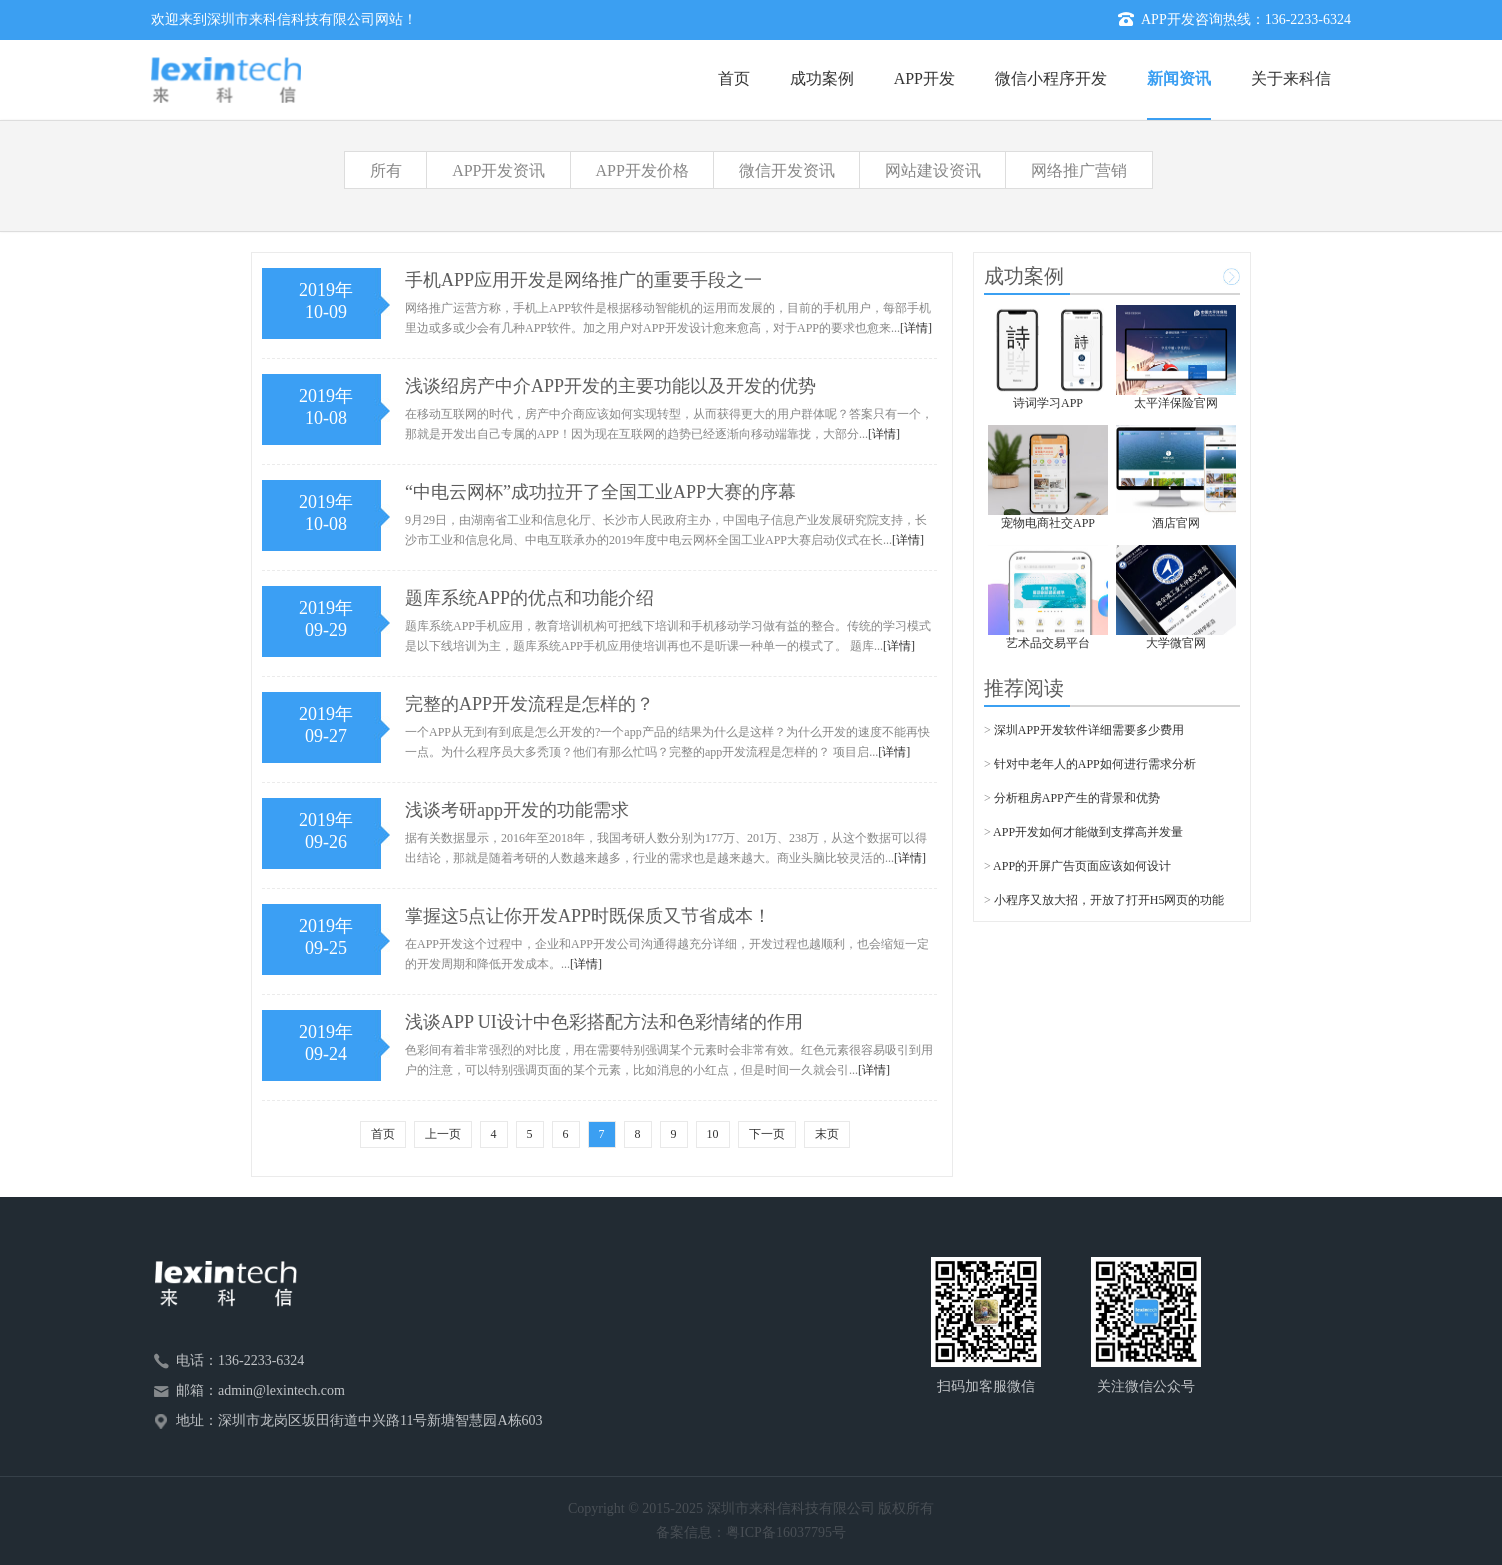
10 (713, 1134)
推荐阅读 (1024, 688)
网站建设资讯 (933, 170)
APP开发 (924, 78)
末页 (827, 1134)
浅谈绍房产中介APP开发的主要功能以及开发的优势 (610, 386)
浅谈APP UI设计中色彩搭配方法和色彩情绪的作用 (604, 1022)
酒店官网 (1176, 523)
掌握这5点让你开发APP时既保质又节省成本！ (588, 916)
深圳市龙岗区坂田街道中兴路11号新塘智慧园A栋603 (380, 1420)
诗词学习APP (1048, 403)
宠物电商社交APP (1048, 523)
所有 (386, 170)
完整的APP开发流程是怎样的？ (529, 704)
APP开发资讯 (498, 170)
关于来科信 (1291, 78)
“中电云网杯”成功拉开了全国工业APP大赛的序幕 (600, 492)
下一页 (767, 1134)
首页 (734, 78)
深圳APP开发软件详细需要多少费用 (1089, 730)
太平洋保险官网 (1176, 403)
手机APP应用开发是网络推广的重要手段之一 (583, 280)
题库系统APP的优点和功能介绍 (529, 598)
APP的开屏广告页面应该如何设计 (1082, 866)
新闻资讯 (1179, 78)
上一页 (443, 1134)
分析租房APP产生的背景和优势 (1077, 798)
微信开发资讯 (787, 170)
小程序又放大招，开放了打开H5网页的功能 (1109, 900)
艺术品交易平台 (1048, 643)
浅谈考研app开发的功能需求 (517, 810)
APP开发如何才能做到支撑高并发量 (1088, 832)
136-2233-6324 (1308, 19)
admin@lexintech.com (281, 1390)
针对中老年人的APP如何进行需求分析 (1095, 764)
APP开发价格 (642, 170)
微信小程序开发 (1051, 78)
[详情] (916, 328)
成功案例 (822, 78)
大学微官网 (1176, 643)
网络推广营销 (1079, 170)
